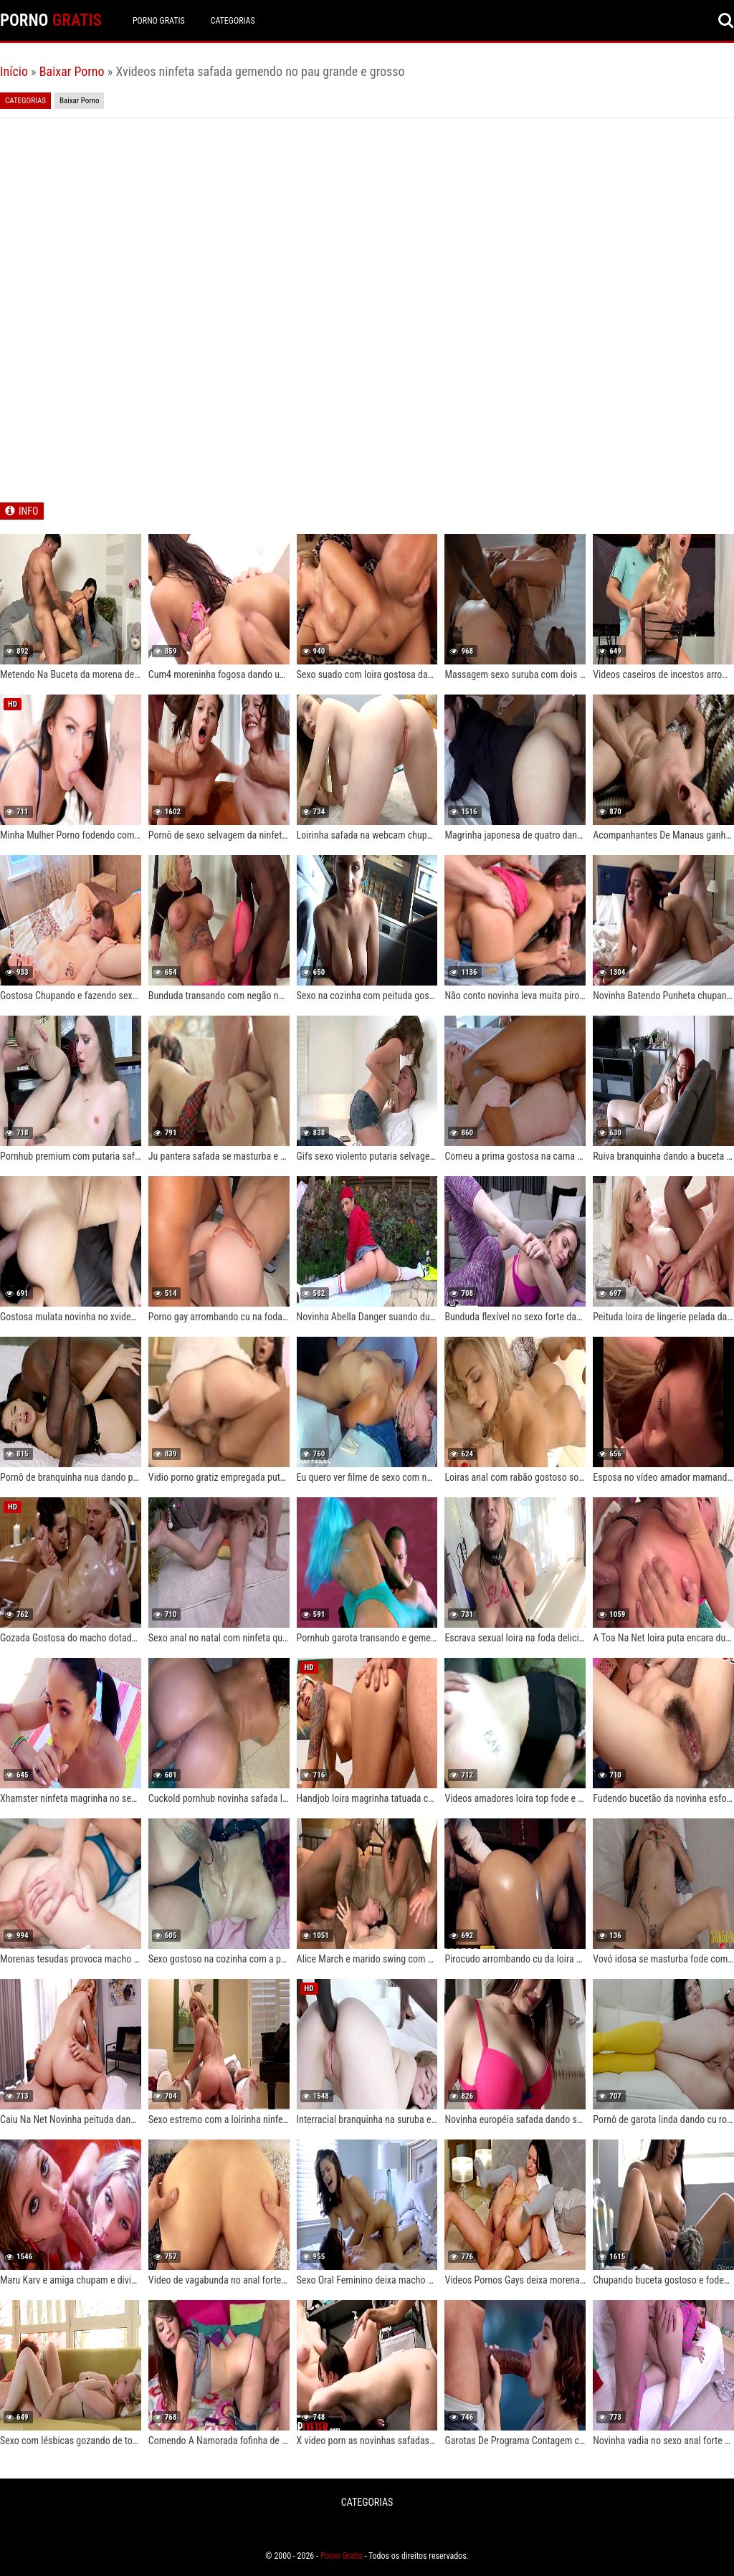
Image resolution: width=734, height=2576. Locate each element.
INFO (28, 511)
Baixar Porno (72, 71)
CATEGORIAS (233, 21)
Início (14, 71)
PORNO (51, 20)
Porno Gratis (159, 21)
